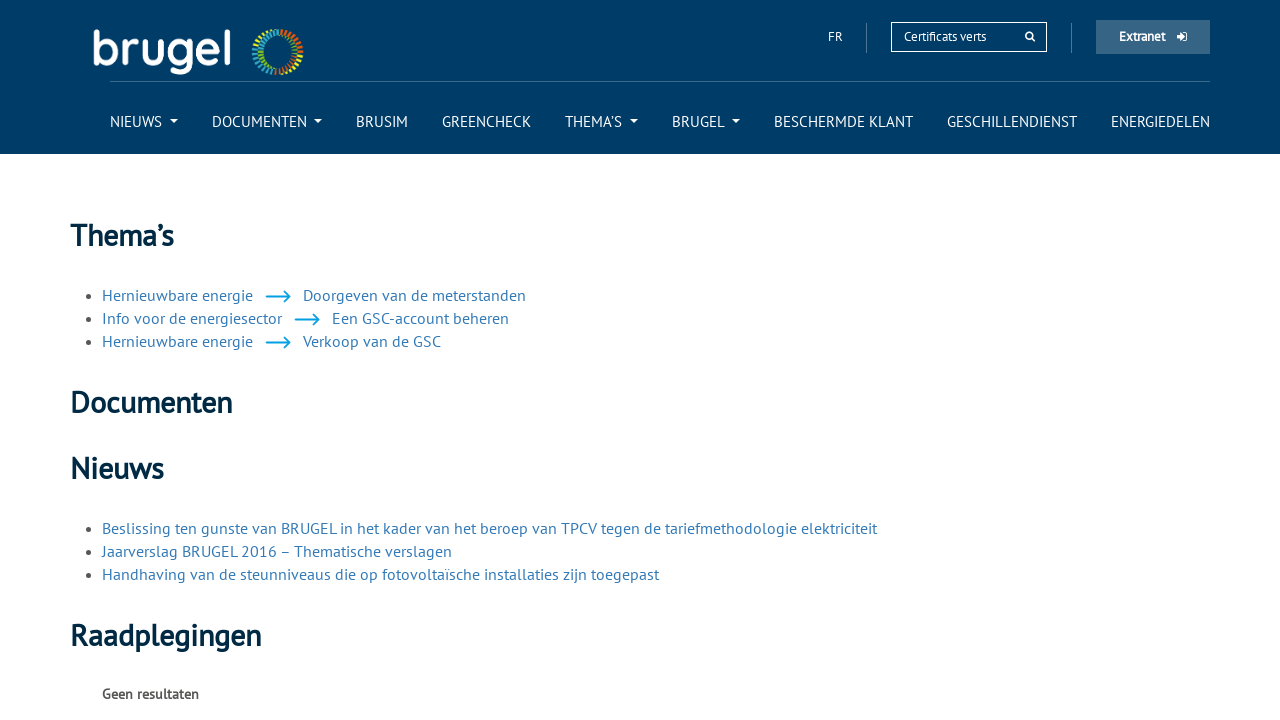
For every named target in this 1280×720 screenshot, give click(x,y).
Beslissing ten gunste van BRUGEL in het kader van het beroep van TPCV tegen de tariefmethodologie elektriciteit (489, 528)
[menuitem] (144, 121)
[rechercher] (1030, 36)
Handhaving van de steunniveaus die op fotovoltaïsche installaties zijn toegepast (380, 574)
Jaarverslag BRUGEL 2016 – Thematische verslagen (277, 551)
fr (837, 36)
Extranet (1153, 36)
